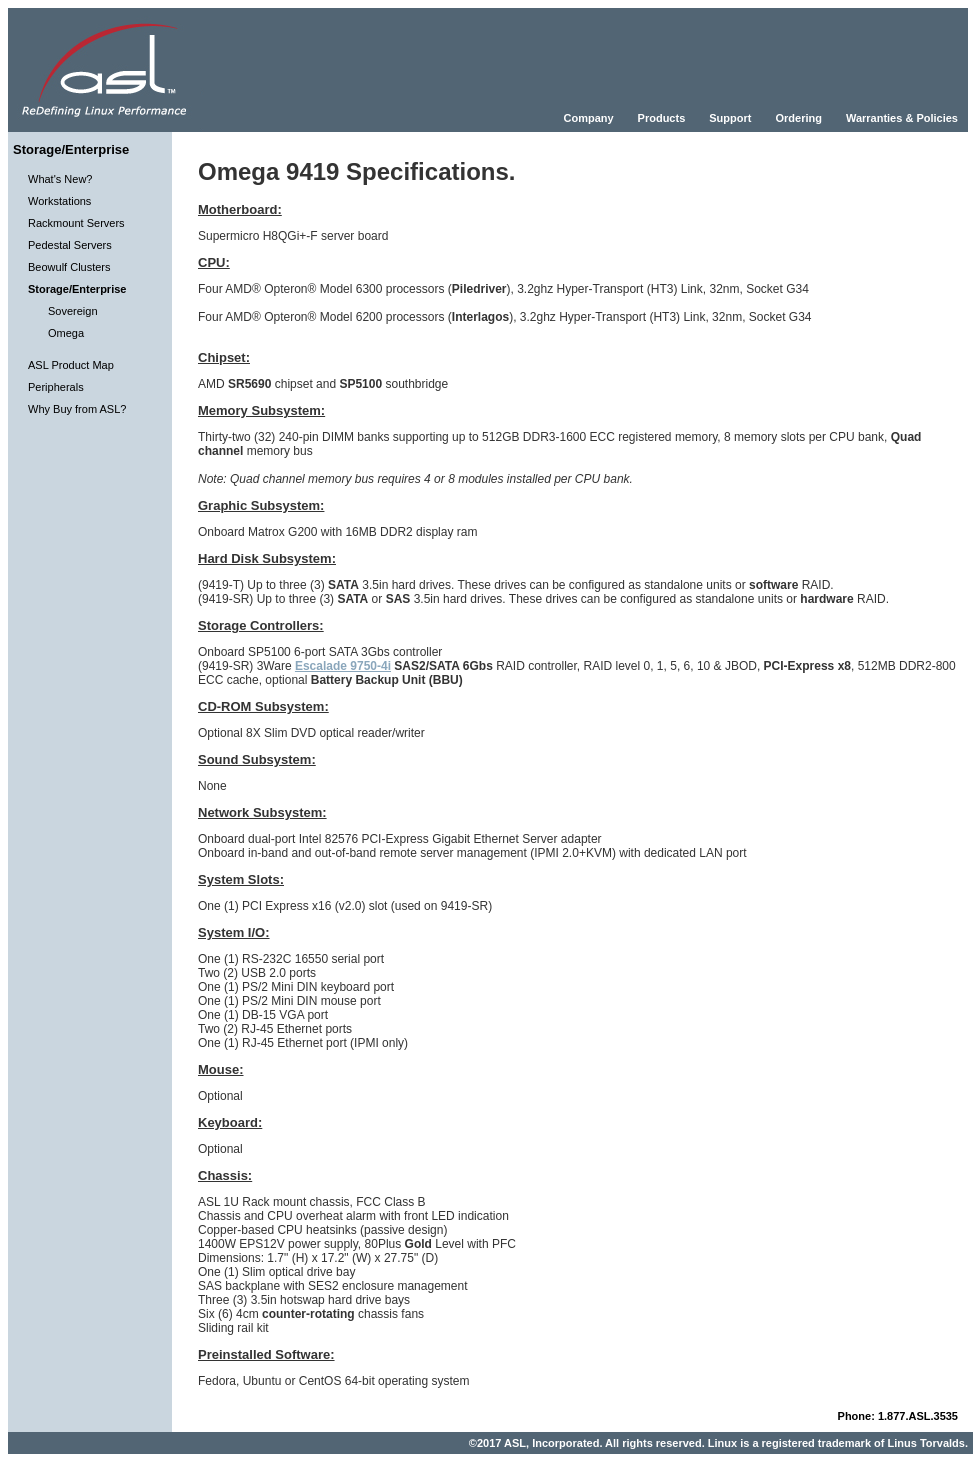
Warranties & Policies (902, 118)
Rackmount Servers (76, 223)
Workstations (59, 201)
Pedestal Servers (70, 245)
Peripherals (56, 387)
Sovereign (73, 311)
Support (730, 118)
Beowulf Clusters (69, 267)
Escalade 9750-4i (343, 666)
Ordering (798, 118)
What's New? (60, 179)
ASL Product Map (71, 365)
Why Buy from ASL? (77, 409)
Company (588, 118)
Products (662, 118)
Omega (66, 333)
